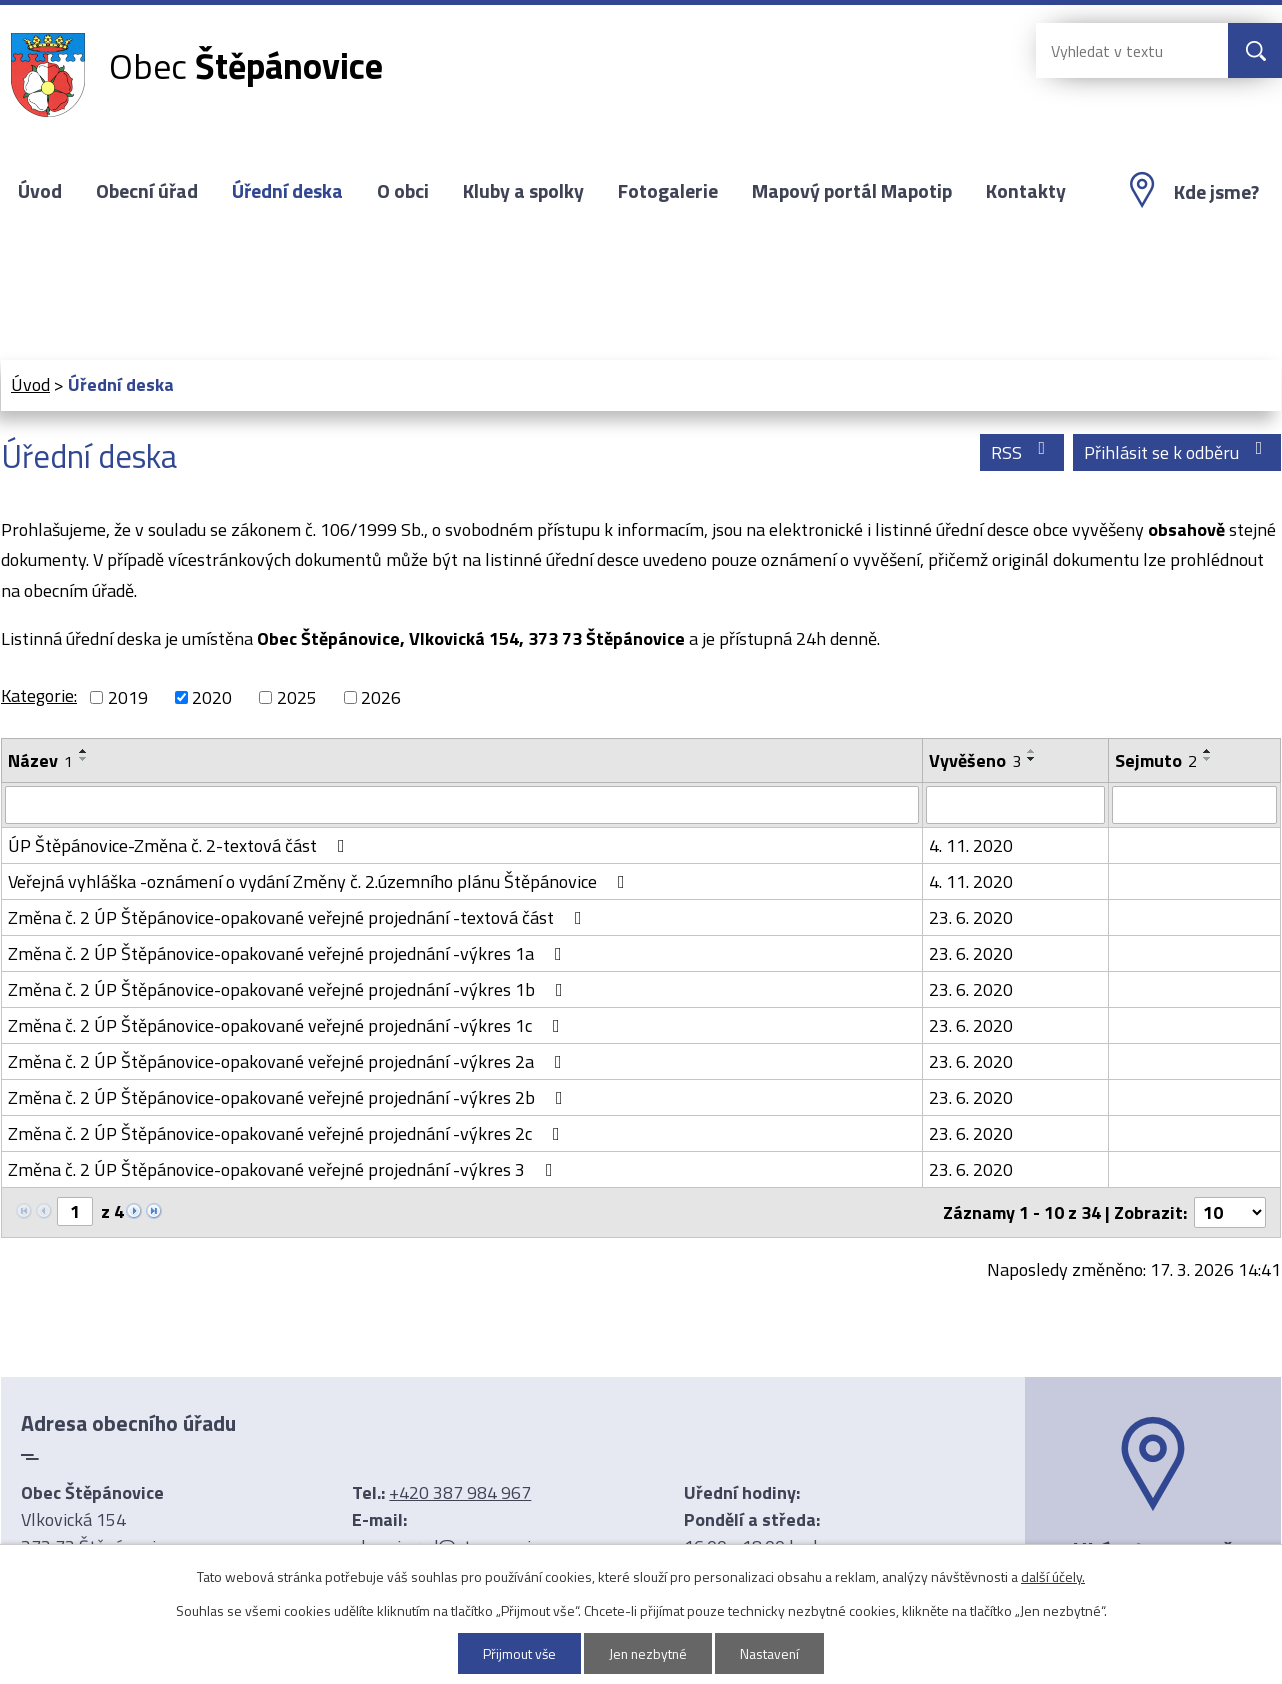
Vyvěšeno (975, 760)
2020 (212, 697)
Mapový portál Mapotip (852, 191)
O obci (403, 191)
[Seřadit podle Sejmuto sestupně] (1208, 759)
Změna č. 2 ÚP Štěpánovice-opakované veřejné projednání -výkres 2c (288, 1133)
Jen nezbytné (648, 1653)
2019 (128, 697)
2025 (297, 697)
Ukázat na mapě (1153, 1550)
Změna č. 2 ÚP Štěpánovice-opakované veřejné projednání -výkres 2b (289, 1097)
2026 (381, 697)
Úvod (40, 191)
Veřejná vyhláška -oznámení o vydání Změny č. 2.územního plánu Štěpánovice (320, 881)
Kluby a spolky (523, 191)
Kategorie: (39, 695)
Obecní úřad (147, 191)
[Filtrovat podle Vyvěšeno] (1015, 805)
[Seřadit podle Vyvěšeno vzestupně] (1032, 751)
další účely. (1053, 1576)
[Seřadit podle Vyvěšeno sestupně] (1032, 759)
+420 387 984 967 (460, 1492)
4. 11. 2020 (971, 845)
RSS (1022, 452)
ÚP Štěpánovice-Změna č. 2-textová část (180, 845)
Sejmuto (1156, 760)
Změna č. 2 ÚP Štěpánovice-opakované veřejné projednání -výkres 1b (289, 989)
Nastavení (772, 1653)
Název (40, 760)
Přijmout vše (518, 1653)
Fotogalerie (668, 191)
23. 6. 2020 (971, 917)
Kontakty (1026, 191)
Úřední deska (287, 191)
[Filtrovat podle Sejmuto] (1194, 805)
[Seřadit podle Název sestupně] (84, 759)
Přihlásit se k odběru (1177, 452)
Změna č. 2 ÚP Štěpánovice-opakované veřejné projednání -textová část (299, 917)
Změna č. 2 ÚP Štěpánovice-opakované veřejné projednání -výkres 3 (284, 1169)
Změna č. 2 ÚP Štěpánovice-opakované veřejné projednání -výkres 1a (289, 953)
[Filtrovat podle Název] (462, 805)
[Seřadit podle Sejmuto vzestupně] (1208, 751)
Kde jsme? (1216, 192)
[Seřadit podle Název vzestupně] (84, 751)
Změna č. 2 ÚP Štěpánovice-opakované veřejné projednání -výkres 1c (288, 1025)
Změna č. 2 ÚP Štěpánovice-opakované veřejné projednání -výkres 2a (289, 1061)
